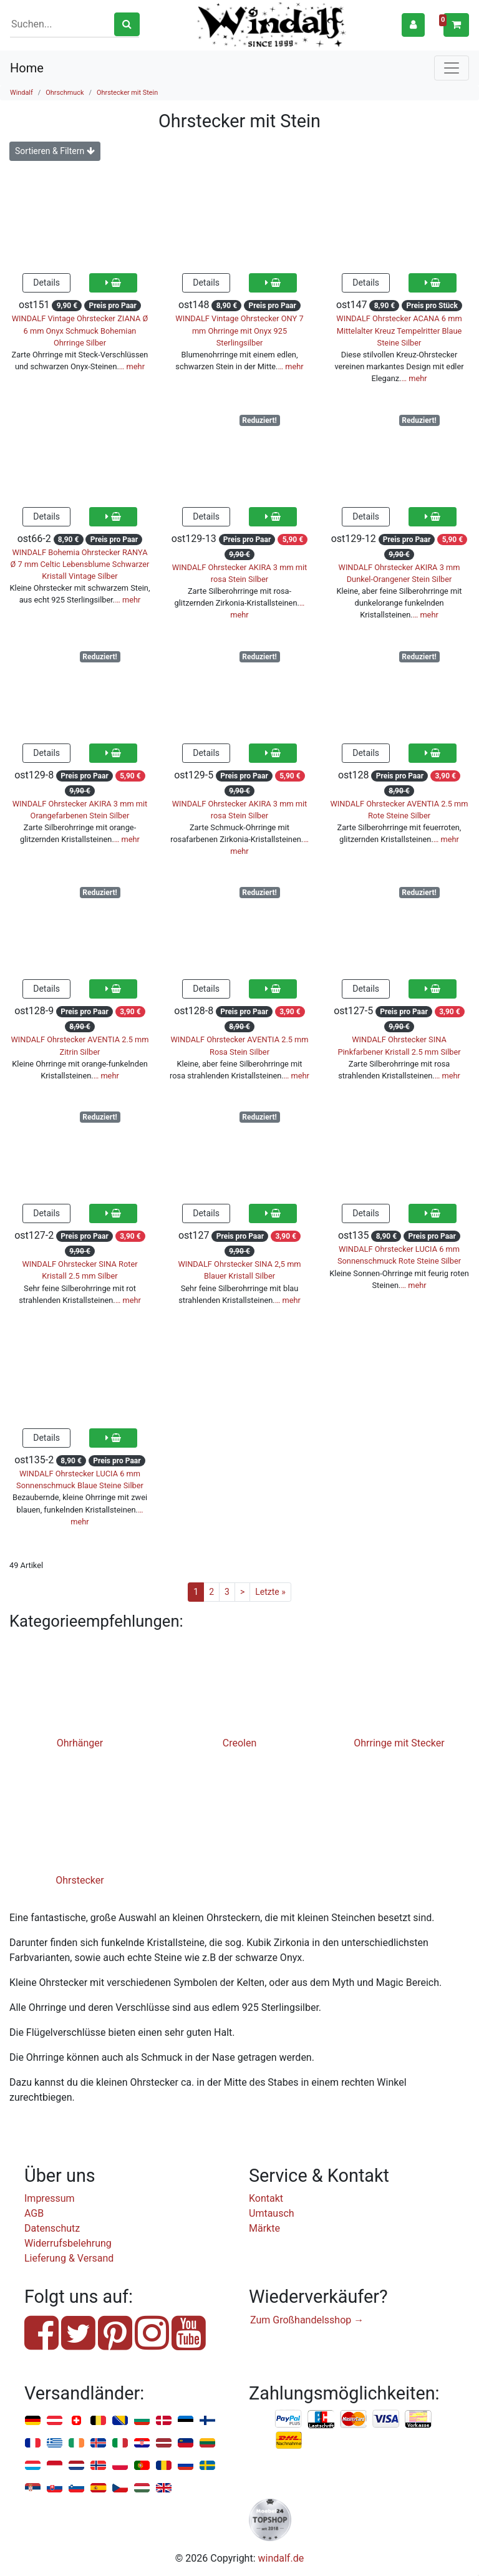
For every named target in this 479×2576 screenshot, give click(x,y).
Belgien (98, 2421)
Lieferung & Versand (69, 2258)
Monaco (54, 2466)
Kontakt (266, 2198)
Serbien (33, 2488)
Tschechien (120, 2488)
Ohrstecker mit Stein (127, 93)
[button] (413, 25)
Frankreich (33, 2443)
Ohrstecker (80, 1880)
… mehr (132, 366)
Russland (185, 2466)
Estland (185, 2421)
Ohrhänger (80, 1743)
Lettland (164, 2443)
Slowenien (76, 2488)
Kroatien (142, 2443)
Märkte (264, 2228)
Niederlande (76, 2466)
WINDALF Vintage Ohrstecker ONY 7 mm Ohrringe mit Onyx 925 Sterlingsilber (239, 330)
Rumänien (164, 2466)
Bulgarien (142, 2421)
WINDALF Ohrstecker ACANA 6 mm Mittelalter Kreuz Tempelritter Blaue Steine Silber (399, 330)
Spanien (98, 2488)
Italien (120, 2443)
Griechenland (54, 2443)
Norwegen (98, 2466)
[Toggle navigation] (451, 68)
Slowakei (54, 2488)
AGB (34, 2213)
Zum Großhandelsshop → (307, 2320)
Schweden (207, 2466)
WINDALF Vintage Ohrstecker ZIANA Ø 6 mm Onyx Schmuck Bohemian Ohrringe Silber (80, 330)
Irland (76, 2443)
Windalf (21, 93)
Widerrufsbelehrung (68, 2243)
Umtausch (271, 2213)
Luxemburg (33, 2466)
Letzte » (270, 1592)
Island (98, 2443)
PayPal (289, 2419)
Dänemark (164, 2421)
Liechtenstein (185, 2443)
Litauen (207, 2443)
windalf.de (281, 2558)
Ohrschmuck (65, 93)
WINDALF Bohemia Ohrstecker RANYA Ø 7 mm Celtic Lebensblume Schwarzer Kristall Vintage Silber (80, 564)
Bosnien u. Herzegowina (120, 2421)
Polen (120, 2466)
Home (27, 68)
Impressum (49, 2198)
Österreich (54, 2421)
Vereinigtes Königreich (164, 2488)
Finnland (207, 2421)
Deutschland (33, 2421)
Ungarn (142, 2488)
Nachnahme (289, 2440)
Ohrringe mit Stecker (399, 1743)
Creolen (240, 1743)
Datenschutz (52, 2228)
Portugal (142, 2466)
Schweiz (76, 2421)
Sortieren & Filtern (55, 151)
